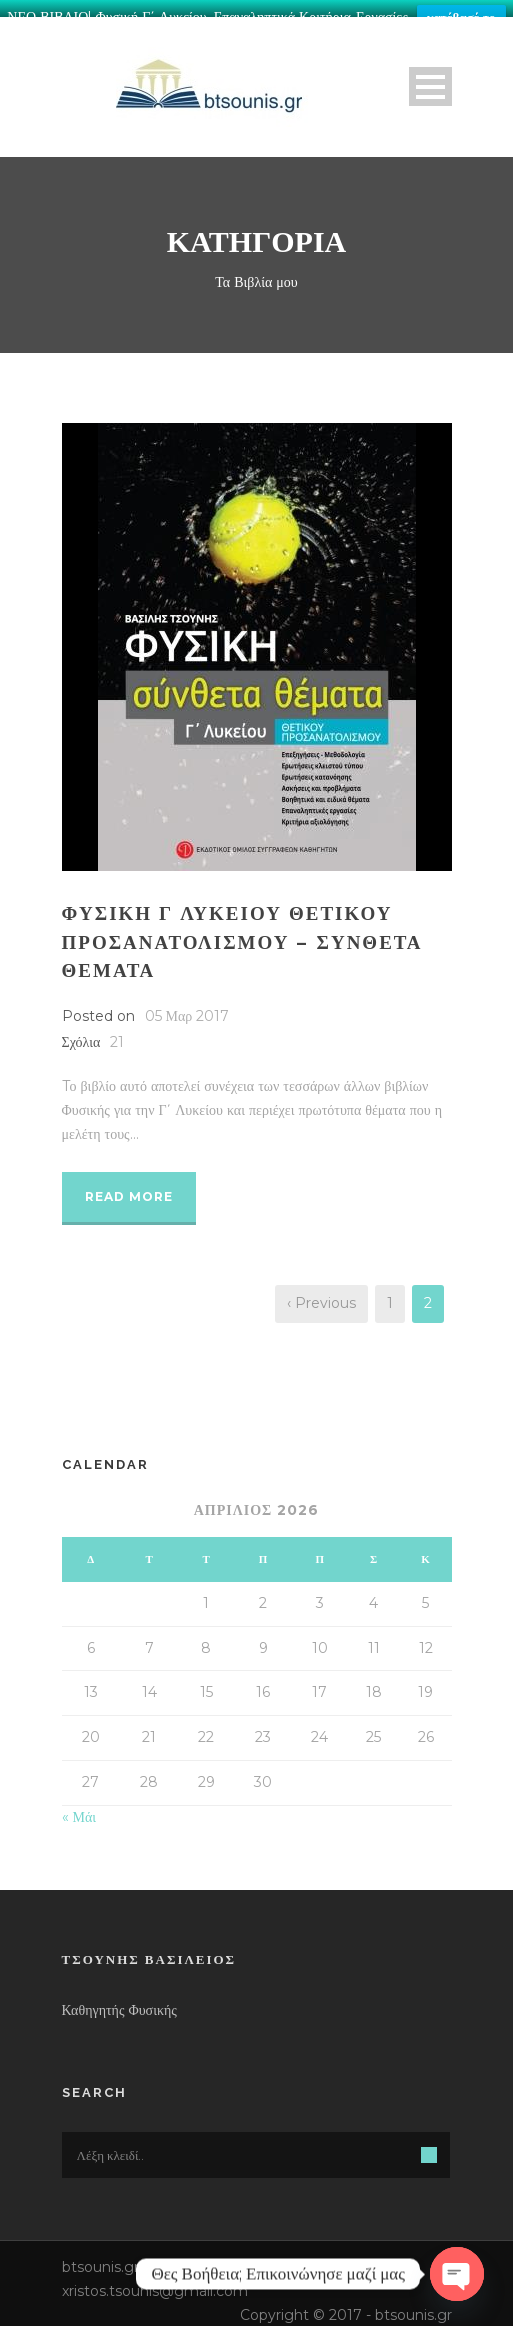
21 (117, 1034)
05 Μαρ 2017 (187, 1008)
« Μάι (79, 1809)
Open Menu (430, 78)
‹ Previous (321, 1295)
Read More (129, 1188)
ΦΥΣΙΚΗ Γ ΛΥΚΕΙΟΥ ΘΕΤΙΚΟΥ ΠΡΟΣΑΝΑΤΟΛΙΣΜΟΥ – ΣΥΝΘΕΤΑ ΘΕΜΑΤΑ (242, 933)
